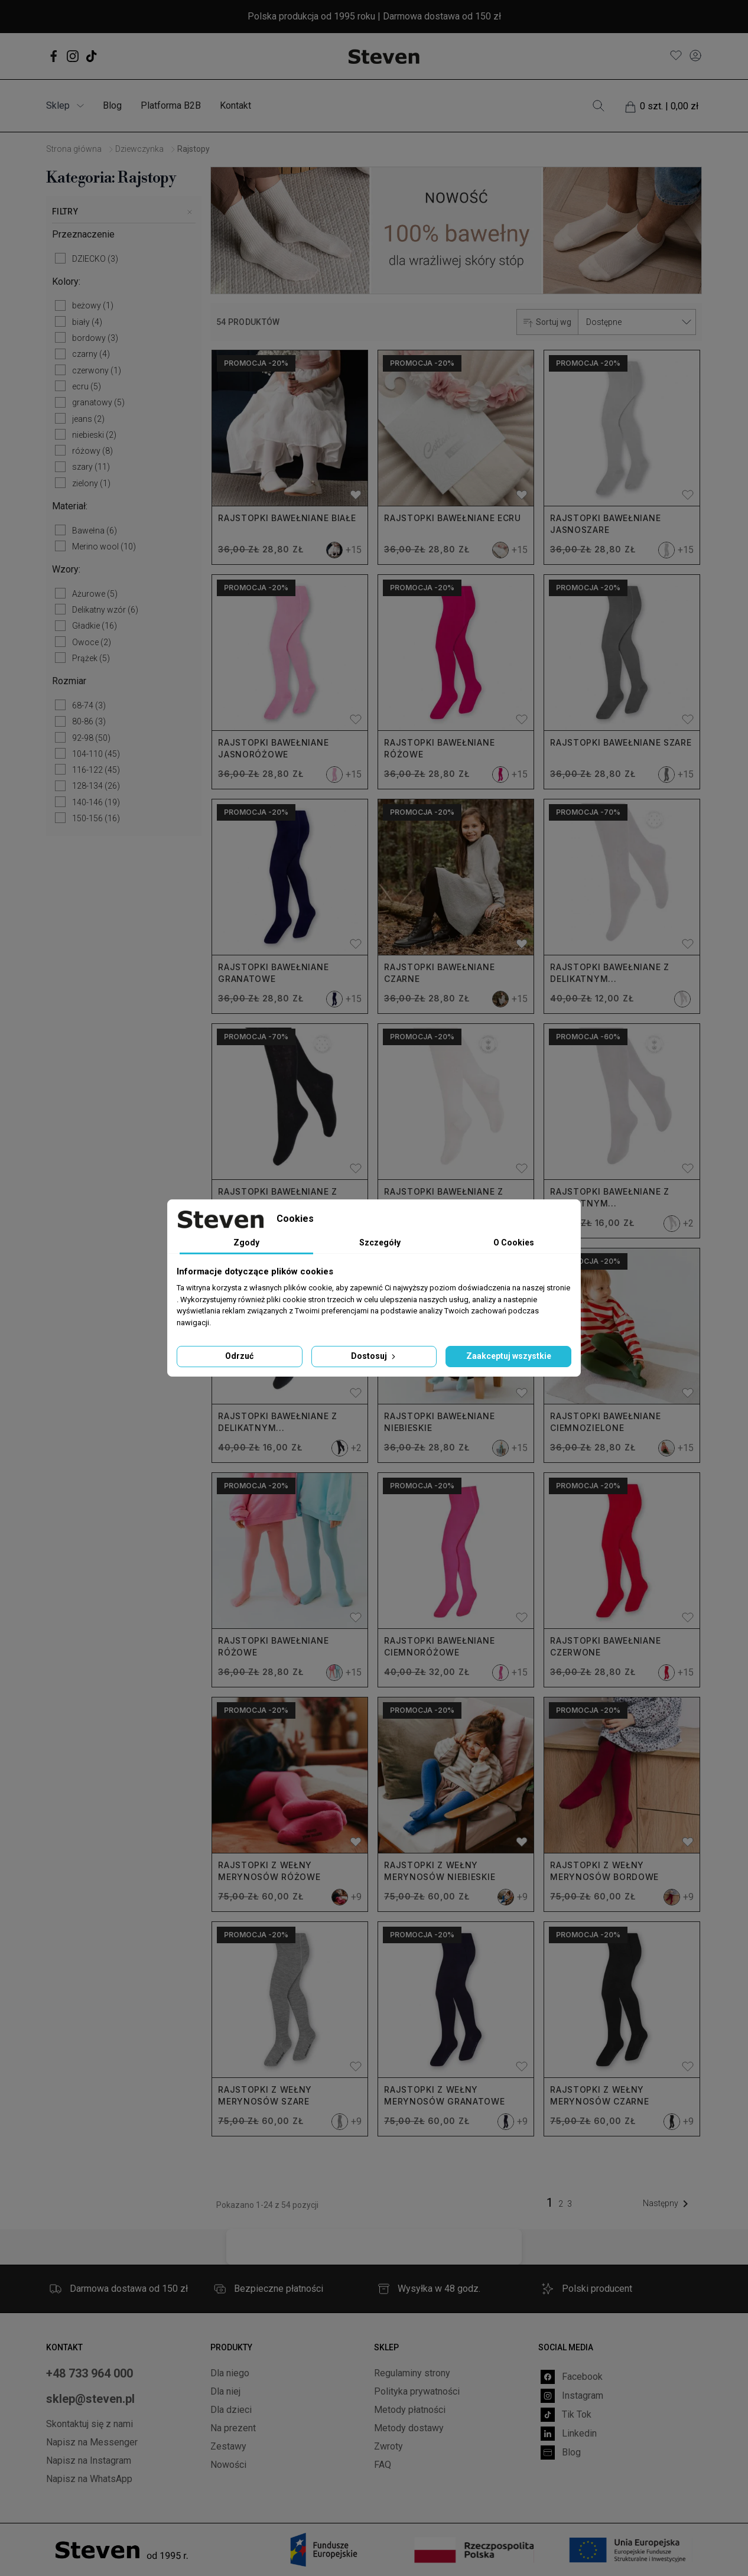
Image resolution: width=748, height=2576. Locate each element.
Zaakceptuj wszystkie (508, 1356)
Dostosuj (374, 1356)
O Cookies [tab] (513, 1242)
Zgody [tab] (246, 1242)
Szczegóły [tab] (380, 1242)
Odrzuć (239, 1356)
